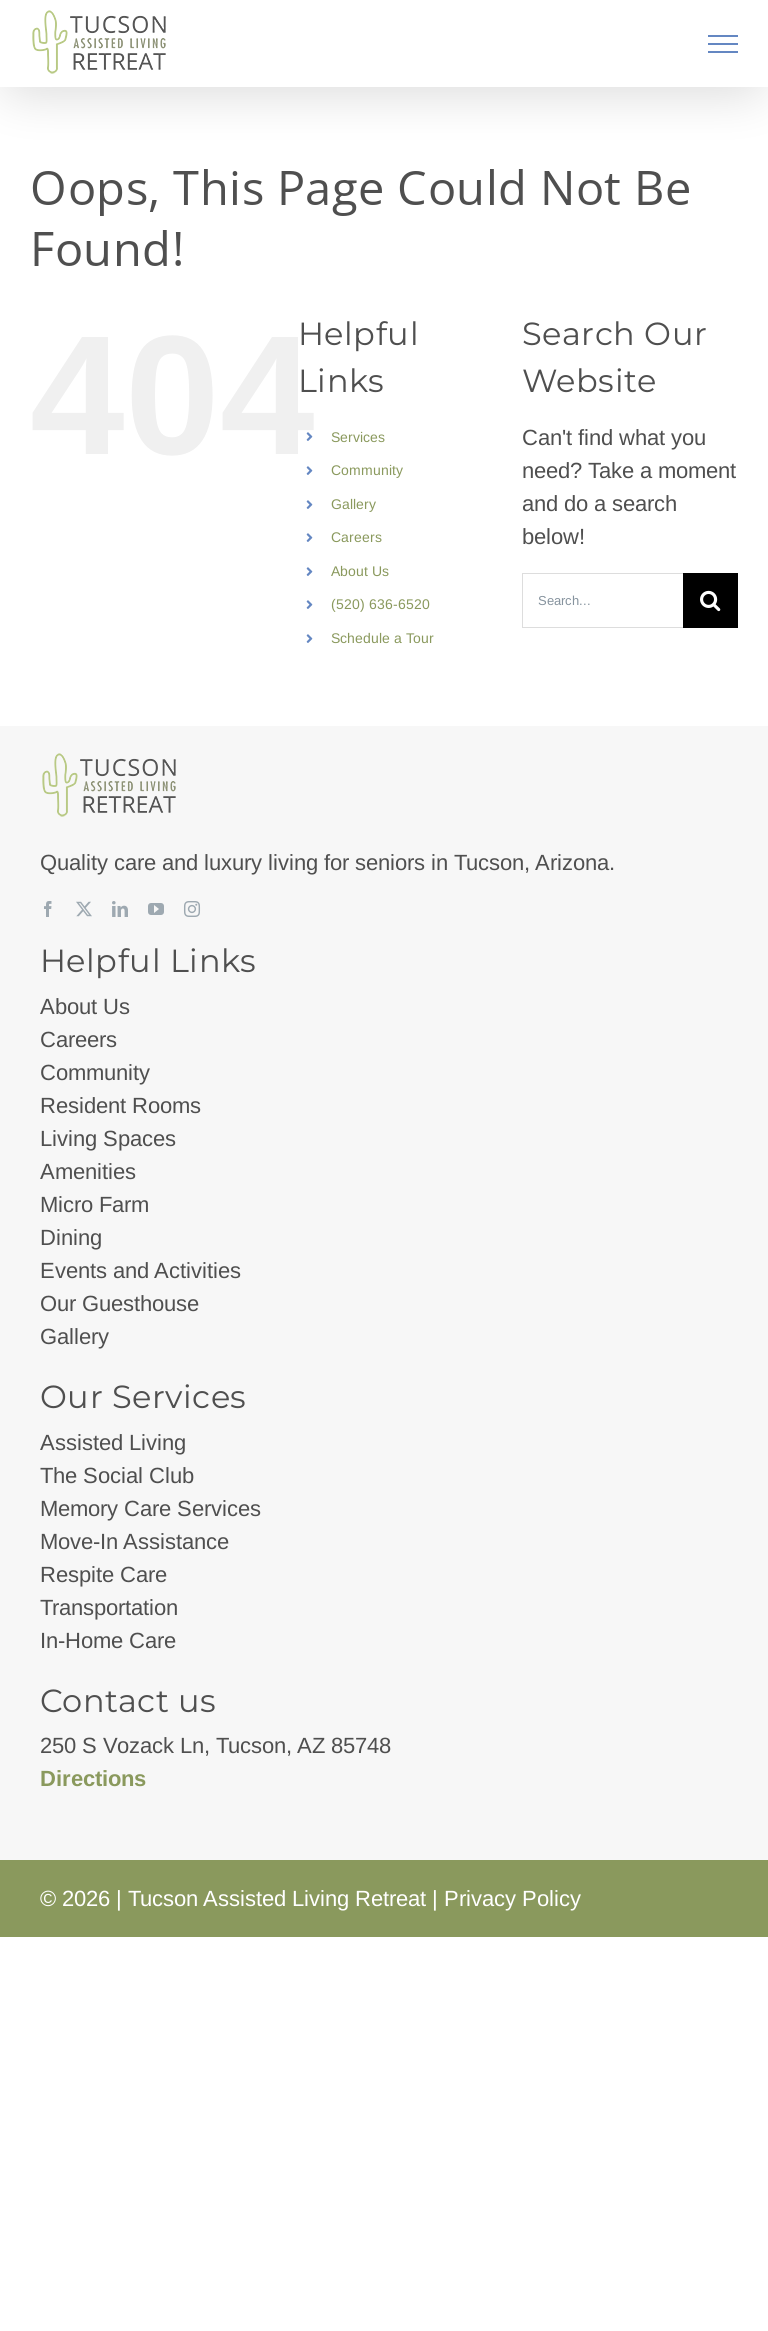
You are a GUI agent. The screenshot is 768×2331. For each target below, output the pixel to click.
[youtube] (156, 909)
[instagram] (192, 909)
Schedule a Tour (382, 638)
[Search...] (602, 600)
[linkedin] (120, 909)
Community (367, 470)
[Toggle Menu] (723, 44)
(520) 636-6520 (380, 604)
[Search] (710, 600)
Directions (93, 1778)
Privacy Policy (512, 1898)
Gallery (353, 504)
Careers (356, 537)
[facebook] (48, 909)
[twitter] (84, 909)
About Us (360, 571)
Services (358, 437)
